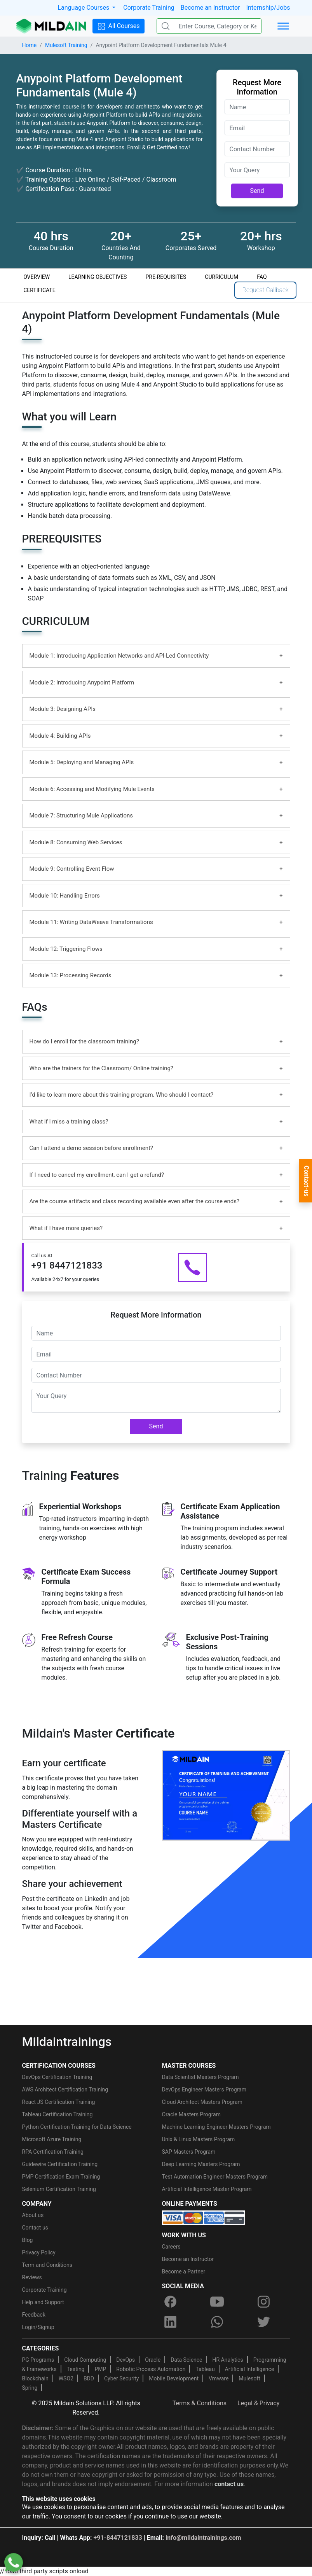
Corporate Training (148, 7)
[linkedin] (170, 2321)
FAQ (262, 277)
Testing (76, 2369)
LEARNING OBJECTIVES (97, 277)
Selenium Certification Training (59, 2189)
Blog (27, 2240)
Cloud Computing (85, 2360)
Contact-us (306, 1181)
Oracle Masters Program (191, 2114)
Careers (171, 2247)
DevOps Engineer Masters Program (204, 2089)
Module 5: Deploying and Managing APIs (82, 762)
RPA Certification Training (53, 2152)
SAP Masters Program (189, 2152)
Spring (30, 2388)
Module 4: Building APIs (60, 735)
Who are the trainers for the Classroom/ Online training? (101, 1068)
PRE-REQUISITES (165, 277)
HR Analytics (228, 2360)
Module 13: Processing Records (71, 975)
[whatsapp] (217, 2321)
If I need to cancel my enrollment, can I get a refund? (97, 1174)
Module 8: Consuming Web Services (76, 842)
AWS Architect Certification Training (65, 2089)
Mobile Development (174, 2378)
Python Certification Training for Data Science (77, 2127)
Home (29, 45)
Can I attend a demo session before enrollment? (91, 1148)
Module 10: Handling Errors (65, 895)
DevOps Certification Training (57, 2077)
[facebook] (170, 2301)
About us (33, 2215)
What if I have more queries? (66, 1228)
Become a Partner (184, 2271)
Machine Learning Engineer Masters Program (216, 2127)
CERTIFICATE (39, 290)
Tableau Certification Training (57, 2114)
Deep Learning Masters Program (201, 2164)
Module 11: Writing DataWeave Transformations (91, 922)
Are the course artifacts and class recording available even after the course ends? (135, 1201)
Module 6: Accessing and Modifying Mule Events (92, 789)
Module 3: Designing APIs (63, 708)
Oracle (152, 2360)
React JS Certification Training (58, 2102)
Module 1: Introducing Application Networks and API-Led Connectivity (119, 655)
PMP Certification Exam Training (61, 2177)
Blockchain (35, 2378)
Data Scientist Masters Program (200, 2077)
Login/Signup (38, 2327)
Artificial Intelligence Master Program (207, 2189)
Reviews (32, 2277)
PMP (100, 2369)
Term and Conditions (47, 2265)
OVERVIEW (36, 277)
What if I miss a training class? (69, 1121)
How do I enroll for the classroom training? (84, 1041)
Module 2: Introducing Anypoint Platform (82, 682)
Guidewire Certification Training (60, 2164)
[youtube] (217, 2301)
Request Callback (265, 290)
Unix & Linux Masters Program (198, 2139)
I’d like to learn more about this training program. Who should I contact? (122, 1094)
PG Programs (38, 2360)
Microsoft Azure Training (52, 2139)
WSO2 (66, 2378)
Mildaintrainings (67, 2041)
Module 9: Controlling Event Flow (72, 868)
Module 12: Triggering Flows (66, 948)
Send (257, 190)
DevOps (125, 2360)
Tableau (204, 2369)
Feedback (33, 2315)
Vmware (218, 2378)
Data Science (186, 2360)
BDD (89, 2378)
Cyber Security (121, 2378)
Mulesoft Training (66, 45)
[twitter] (263, 2321)
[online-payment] (203, 2217)
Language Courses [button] (84, 7)
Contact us (35, 2227)
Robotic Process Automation (150, 2369)
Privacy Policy (39, 2252)
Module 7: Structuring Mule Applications (81, 815)
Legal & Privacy (258, 2403)
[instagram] (263, 2301)
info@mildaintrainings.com (203, 2537)
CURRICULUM (221, 277)
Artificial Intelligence (249, 2369)
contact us (229, 2484)
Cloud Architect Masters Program (202, 2102)
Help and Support (43, 2302)
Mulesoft (249, 2378)
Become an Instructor (210, 7)
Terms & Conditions (200, 2403)
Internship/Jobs (268, 7)
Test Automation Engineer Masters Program (215, 2177)
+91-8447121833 (118, 2537)
